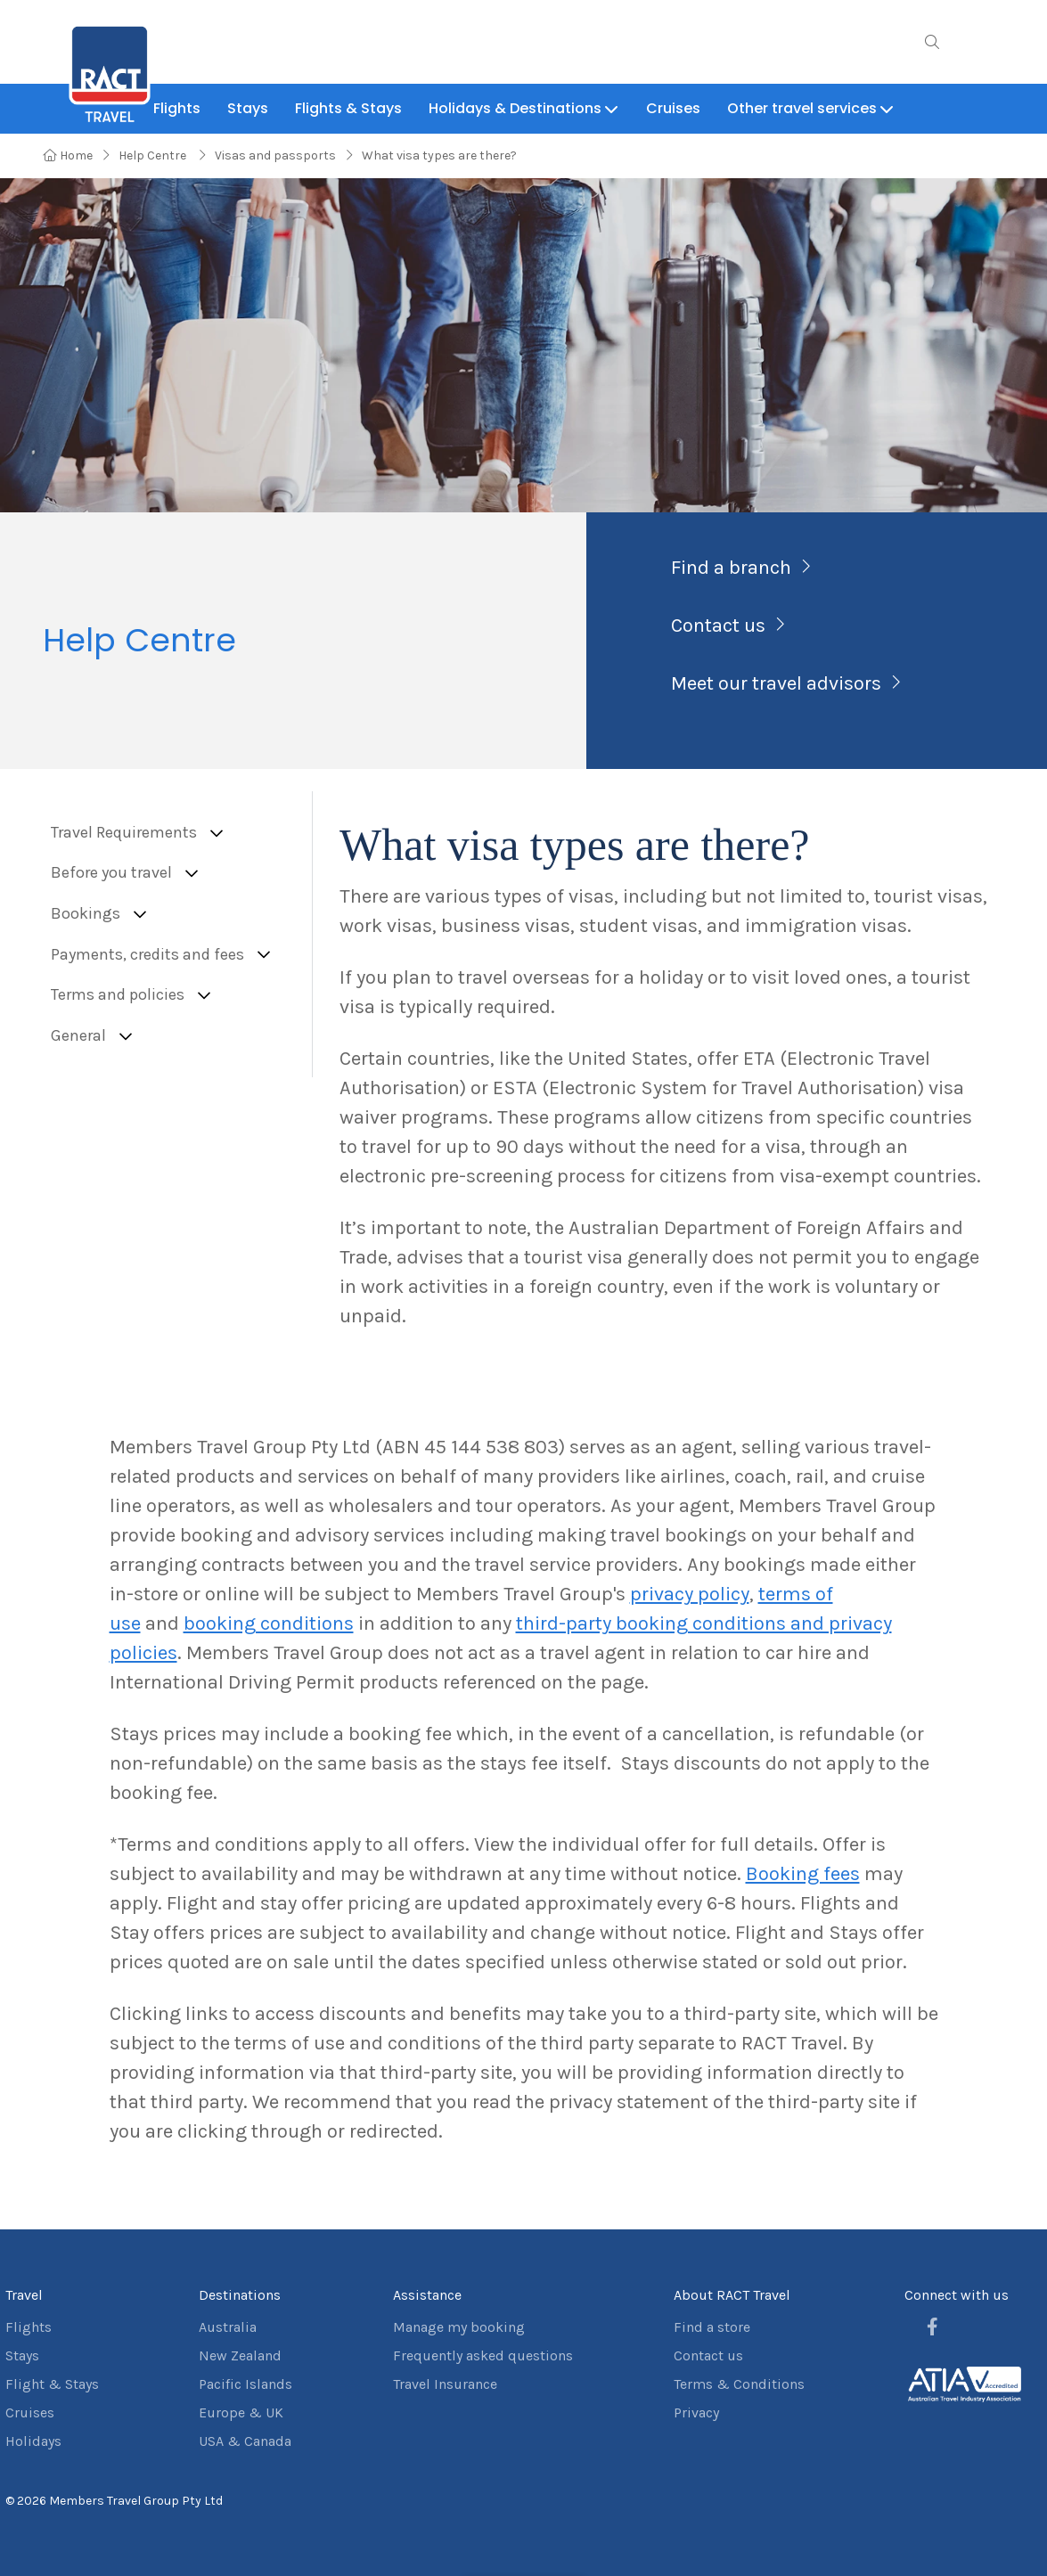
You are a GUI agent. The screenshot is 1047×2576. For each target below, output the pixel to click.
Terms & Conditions (739, 2384)
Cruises (673, 108)
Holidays (33, 2441)
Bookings (85, 913)
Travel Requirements (124, 832)
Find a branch (731, 567)
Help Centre (154, 155)
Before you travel (111, 872)
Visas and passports (275, 155)
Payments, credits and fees (147, 954)
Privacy (696, 2412)
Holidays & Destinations (524, 108)
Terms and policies (117, 994)
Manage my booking (459, 2326)
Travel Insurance (445, 2384)
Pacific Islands (245, 2384)
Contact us (718, 625)
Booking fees (803, 1873)
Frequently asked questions (483, 2355)
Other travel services (811, 108)
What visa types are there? (439, 155)
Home (68, 155)
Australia (228, 2326)
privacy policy (689, 1594)
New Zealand (240, 2355)
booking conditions (269, 1623)
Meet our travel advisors (776, 683)
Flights (28, 2326)
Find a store (712, 2326)
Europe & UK (241, 2412)
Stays (247, 108)
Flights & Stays (348, 108)
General (78, 1035)
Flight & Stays (52, 2384)
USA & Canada (245, 2441)
